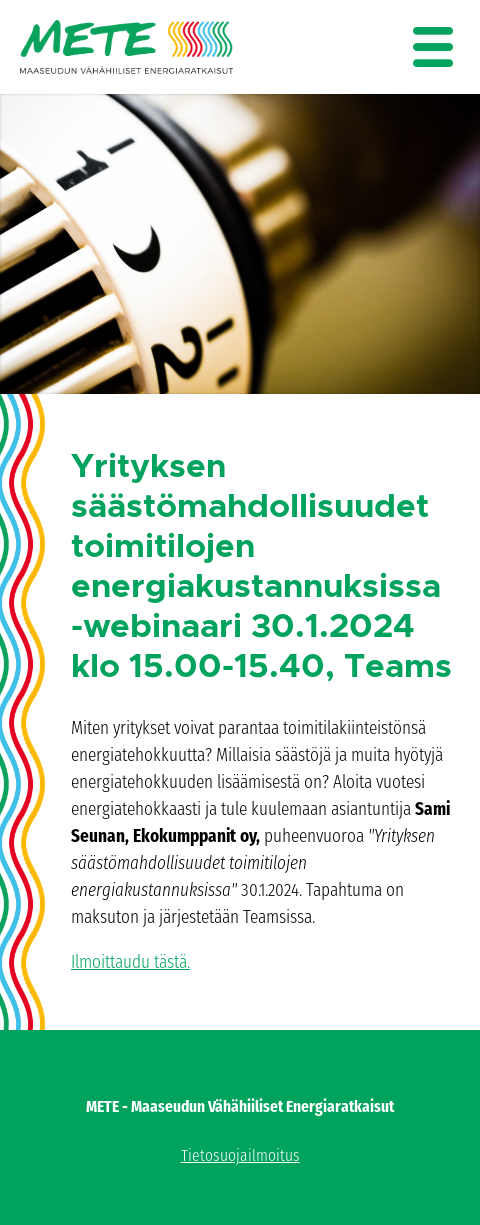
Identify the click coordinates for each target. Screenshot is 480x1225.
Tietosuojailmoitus (240, 1155)
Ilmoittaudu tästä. (130, 962)
